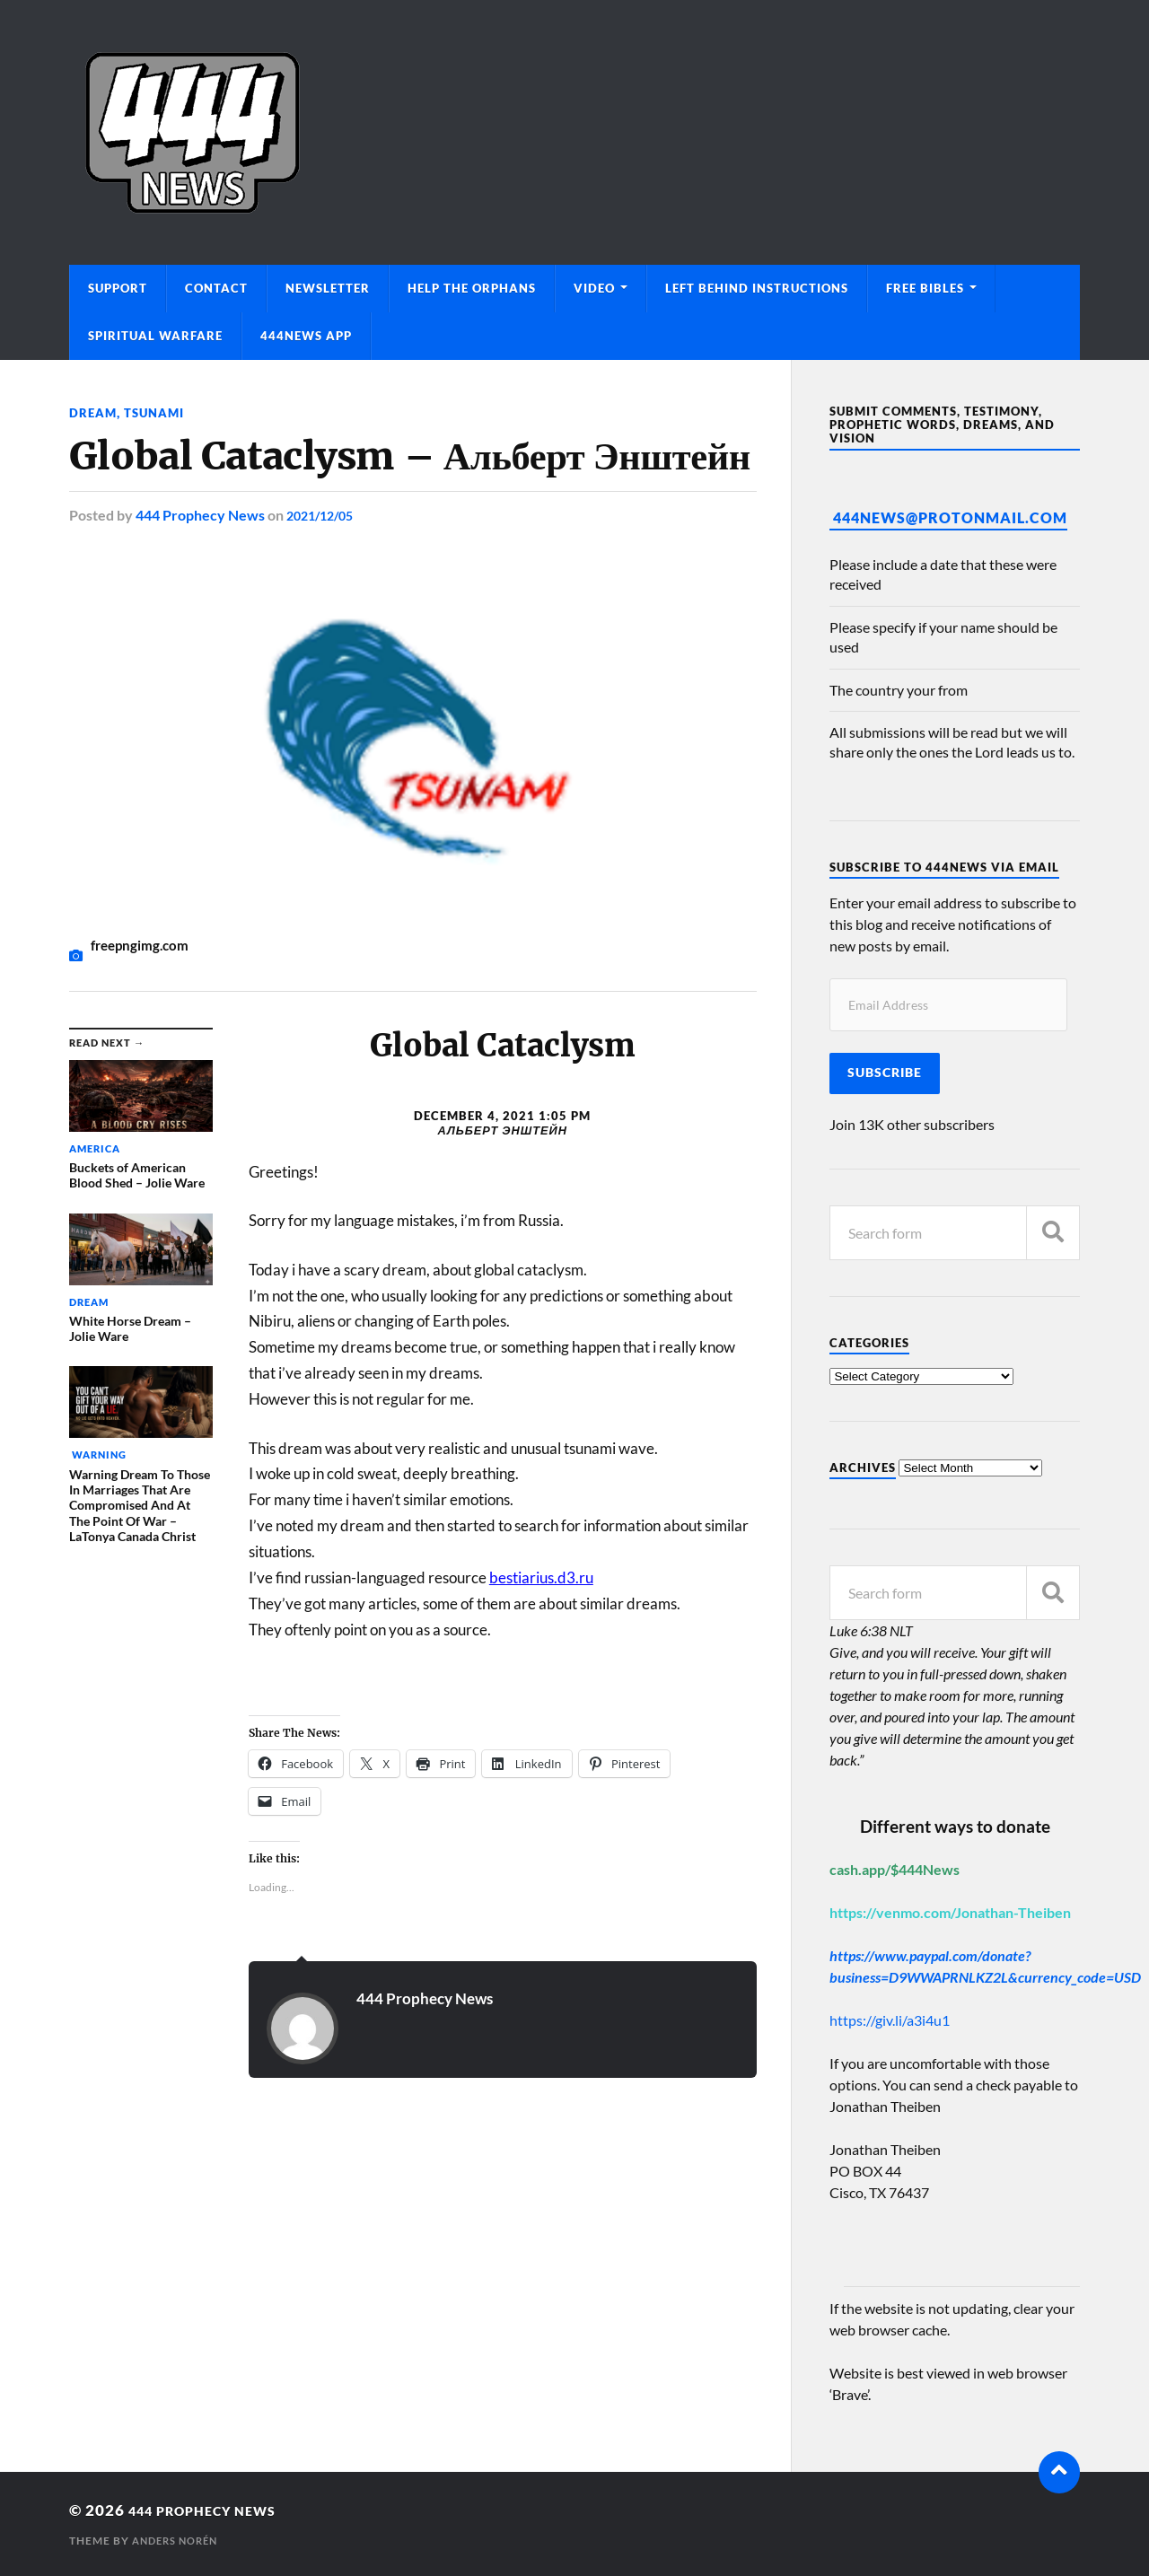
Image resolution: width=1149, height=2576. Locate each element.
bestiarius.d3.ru (541, 1577)
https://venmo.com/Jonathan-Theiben (950, 1912)
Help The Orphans (472, 288)
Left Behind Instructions (756, 288)
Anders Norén (179, 2540)
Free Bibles (925, 288)
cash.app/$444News (894, 1869)
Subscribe (884, 1072)
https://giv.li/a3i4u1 (889, 2019)
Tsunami (157, 412)
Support (117, 288)
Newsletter (327, 288)
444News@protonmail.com (950, 517)
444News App (306, 336)
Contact (216, 288)
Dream (93, 412)
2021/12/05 (324, 514)
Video (594, 288)
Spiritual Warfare (155, 336)
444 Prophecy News (200, 514)
